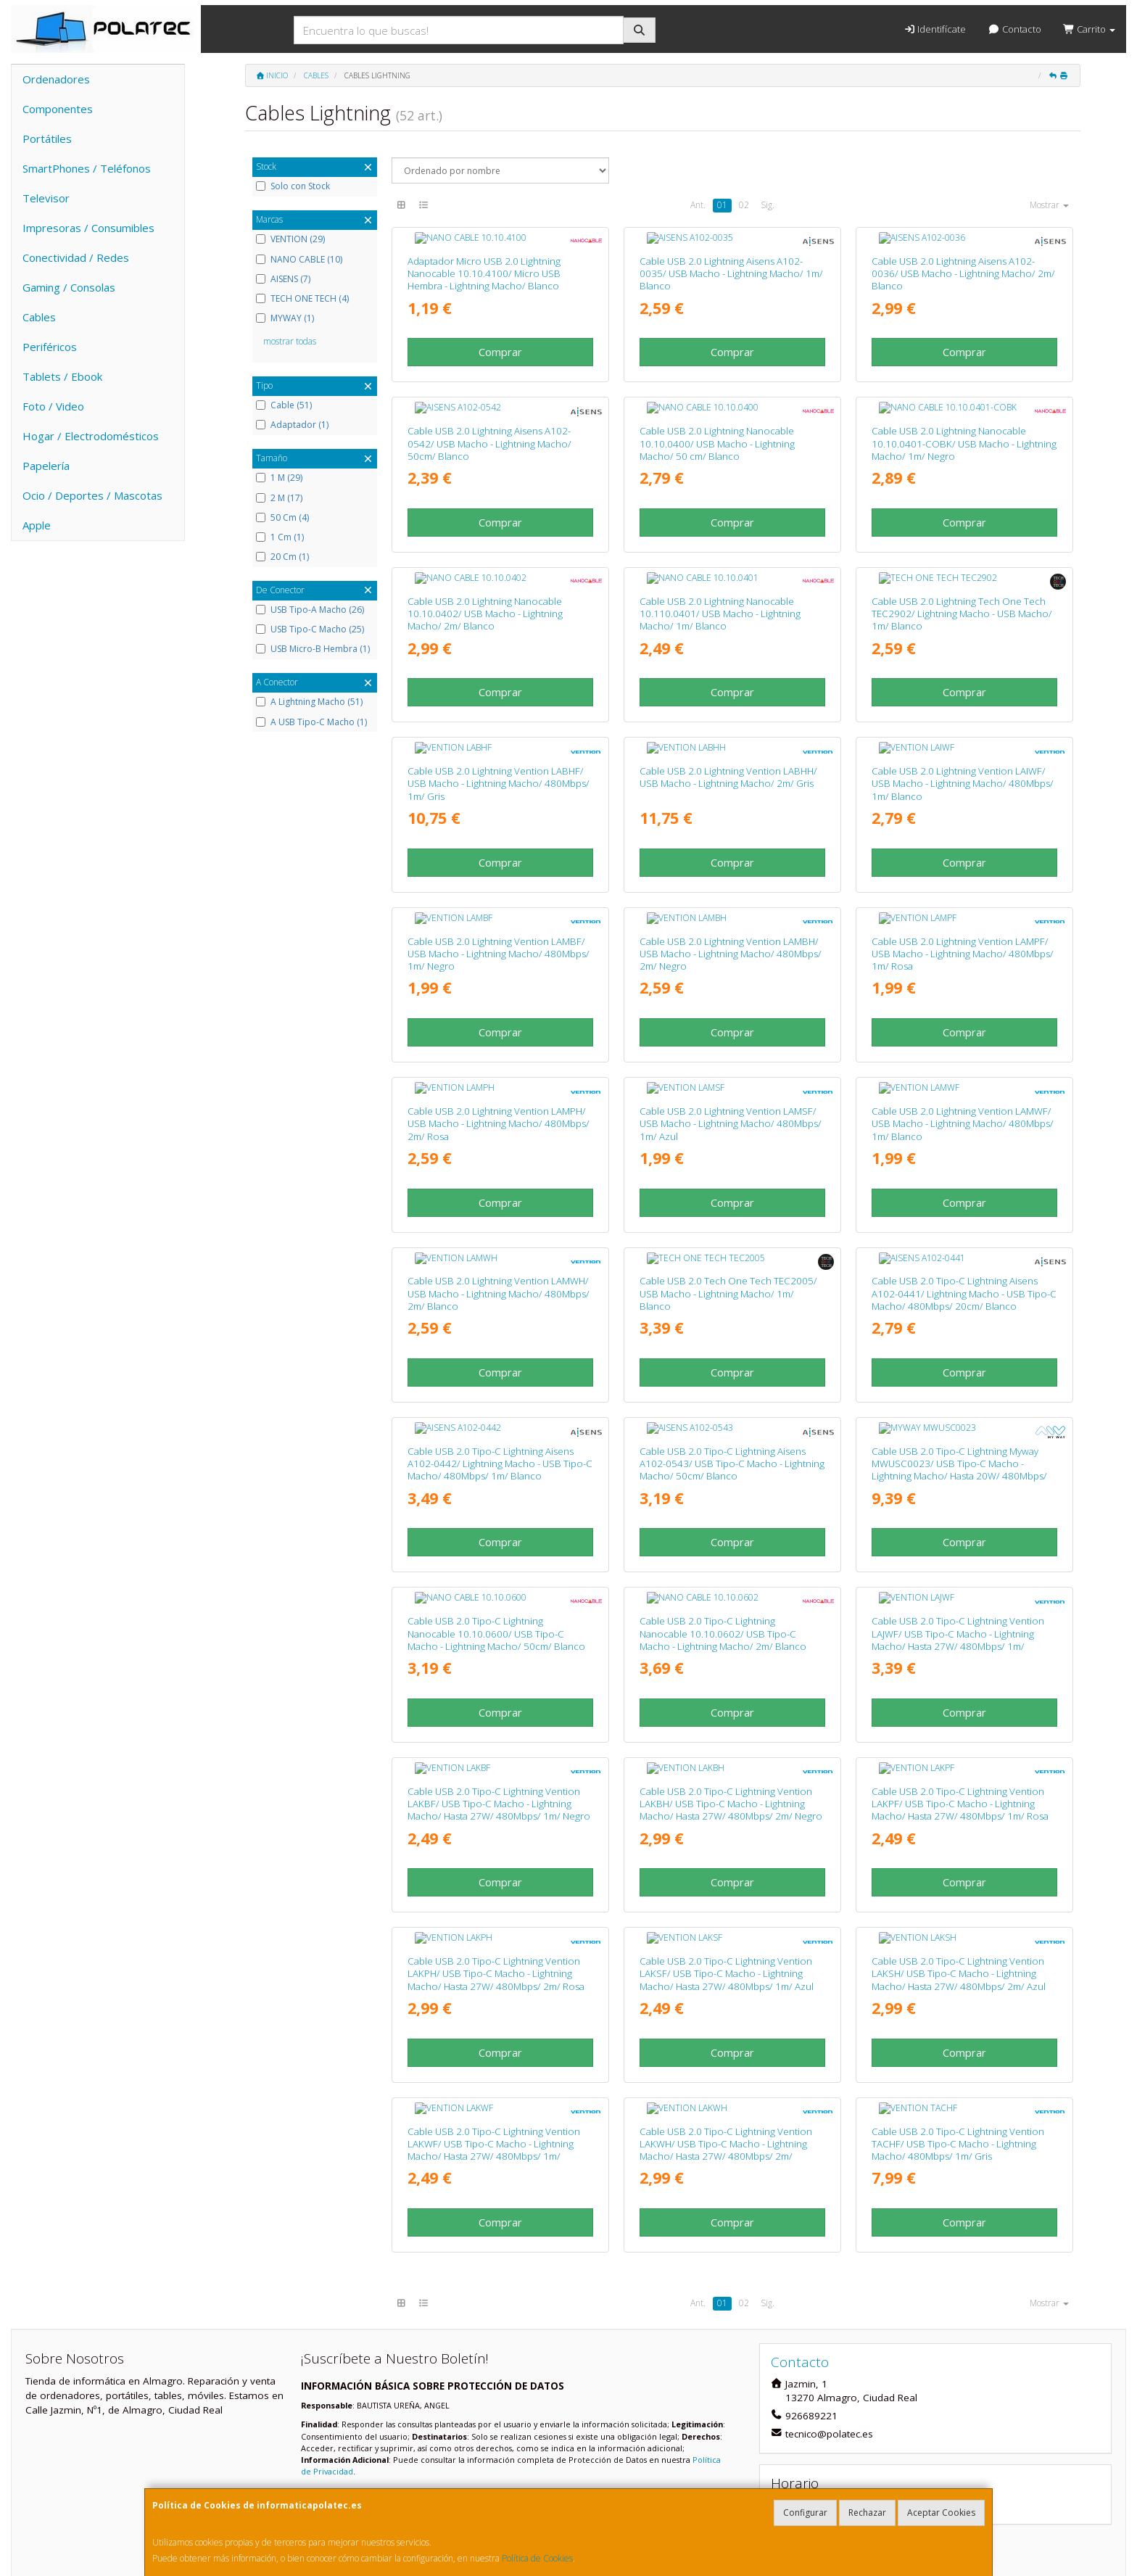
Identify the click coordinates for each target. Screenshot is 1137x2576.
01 (722, 205)
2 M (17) (279, 498)
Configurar (805, 2512)
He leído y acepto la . (403, 2365)
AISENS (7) (283, 279)
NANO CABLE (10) (299, 259)
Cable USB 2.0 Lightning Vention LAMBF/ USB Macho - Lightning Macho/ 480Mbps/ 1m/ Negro (499, 897)
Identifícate (935, 29)
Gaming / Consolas (68, 287)
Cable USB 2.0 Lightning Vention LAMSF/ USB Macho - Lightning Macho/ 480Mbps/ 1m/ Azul (731, 1055)
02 (744, 205)
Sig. (767, 205)
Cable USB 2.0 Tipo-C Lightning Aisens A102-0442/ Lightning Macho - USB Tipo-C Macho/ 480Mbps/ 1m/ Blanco (500, 1372)
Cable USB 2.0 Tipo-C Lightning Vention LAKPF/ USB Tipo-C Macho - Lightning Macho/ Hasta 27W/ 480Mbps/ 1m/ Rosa (960, 1689)
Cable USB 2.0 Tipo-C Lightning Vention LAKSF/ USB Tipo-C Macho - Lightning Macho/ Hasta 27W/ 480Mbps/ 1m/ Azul (727, 1847)
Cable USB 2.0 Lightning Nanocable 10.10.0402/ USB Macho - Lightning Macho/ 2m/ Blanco (485, 579)
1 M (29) (279, 478)
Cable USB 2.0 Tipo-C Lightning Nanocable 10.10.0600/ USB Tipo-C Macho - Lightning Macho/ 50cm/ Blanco (496, 1530)
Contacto (1014, 29)
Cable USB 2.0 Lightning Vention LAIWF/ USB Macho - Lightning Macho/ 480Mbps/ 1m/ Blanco (963, 738)
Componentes (57, 109)
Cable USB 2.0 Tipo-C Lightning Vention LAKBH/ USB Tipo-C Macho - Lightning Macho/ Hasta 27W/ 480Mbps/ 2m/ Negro (731, 1689)
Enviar (475, 2402)
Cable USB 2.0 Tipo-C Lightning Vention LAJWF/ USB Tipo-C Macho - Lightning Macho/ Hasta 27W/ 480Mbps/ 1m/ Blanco (958, 1536)
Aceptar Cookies (941, 2512)
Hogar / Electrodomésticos (90, 436)
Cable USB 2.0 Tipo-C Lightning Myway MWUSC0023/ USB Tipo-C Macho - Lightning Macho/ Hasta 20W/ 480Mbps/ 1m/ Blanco (959, 1378)
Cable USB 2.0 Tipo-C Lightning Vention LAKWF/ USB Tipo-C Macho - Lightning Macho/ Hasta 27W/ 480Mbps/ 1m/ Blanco (494, 2012)
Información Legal (573, 2445)
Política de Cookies (537, 2558)
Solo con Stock (293, 186)
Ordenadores (56, 79)
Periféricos (49, 346)
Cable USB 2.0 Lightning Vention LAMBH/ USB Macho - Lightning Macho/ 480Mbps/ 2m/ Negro (731, 897)
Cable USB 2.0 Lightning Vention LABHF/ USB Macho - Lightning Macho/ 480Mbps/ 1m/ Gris (499, 738)
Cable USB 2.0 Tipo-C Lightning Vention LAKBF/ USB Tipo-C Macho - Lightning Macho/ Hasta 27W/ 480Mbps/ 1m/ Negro (499, 1689)
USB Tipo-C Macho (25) (310, 629)
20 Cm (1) (282, 557)
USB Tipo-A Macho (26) (310, 610)
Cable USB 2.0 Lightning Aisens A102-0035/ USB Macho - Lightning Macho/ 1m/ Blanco (731, 262)
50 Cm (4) (282, 518)
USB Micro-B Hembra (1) (313, 649)
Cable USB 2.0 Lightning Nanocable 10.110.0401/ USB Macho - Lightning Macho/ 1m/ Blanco (720, 579)
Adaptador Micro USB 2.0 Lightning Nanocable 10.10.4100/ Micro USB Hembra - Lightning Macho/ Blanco (484, 262)
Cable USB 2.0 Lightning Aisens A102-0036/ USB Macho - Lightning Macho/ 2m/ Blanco (963, 262)
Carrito (1089, 29)
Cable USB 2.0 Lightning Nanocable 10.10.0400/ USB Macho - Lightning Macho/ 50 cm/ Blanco (717, 421)
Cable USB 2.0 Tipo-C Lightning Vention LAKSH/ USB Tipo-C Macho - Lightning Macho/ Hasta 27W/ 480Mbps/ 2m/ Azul (959, 1847)
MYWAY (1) (285, 318)
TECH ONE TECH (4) (302, 299)
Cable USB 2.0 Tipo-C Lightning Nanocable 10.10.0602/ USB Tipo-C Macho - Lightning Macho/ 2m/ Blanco (723, 1530)
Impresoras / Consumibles (88, 227)
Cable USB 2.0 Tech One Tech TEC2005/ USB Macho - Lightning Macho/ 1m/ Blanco (728, 1213)
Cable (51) (284, 405)
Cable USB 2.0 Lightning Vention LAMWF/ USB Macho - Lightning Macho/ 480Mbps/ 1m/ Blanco (963, 1055)
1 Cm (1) (280, 537)
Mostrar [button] (1049, 205)
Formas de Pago (569, 2475)
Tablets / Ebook (62, 376)
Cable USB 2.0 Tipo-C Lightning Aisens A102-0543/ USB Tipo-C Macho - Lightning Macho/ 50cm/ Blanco (732, 1372)
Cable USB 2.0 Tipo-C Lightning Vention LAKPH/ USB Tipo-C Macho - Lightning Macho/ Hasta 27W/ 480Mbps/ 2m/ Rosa (496, 1847)
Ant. (698, 205)
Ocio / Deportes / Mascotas (92, 495)
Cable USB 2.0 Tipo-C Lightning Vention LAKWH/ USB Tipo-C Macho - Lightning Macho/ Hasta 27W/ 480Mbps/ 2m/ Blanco (726, 2012)
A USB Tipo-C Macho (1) (311, 722)
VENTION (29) (290, 239)
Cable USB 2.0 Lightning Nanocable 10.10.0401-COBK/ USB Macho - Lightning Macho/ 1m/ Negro (964, 421)
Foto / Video (53, 406)
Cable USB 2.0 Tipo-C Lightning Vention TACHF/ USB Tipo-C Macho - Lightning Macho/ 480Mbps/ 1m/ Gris (958, 2006)
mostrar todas (289, 341)
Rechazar (867, 2512)
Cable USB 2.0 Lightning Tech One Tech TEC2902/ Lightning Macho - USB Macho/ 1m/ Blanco (962, 579)
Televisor (46, 198)
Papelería (46, 465)
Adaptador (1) (292, 425)
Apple (36, 525)
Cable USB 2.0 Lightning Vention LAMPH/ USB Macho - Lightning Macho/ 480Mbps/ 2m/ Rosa (499, 1055)
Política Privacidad (343, 2460)
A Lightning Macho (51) (309, 702)
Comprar (500, 341)
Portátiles (47, 138)
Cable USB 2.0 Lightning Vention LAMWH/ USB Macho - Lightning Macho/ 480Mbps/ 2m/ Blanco (499, 1213)
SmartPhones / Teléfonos (86, 168)
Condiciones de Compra (357, 2475)
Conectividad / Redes (75, 257)
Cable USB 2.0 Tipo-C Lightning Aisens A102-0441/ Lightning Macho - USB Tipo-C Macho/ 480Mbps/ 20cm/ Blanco (964, 1213)
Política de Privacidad (444, 2365)
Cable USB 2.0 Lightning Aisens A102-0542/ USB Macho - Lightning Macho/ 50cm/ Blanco (489, 421)
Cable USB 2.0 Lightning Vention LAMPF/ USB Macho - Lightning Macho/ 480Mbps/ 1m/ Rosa (963, 897)
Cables (39, 317)
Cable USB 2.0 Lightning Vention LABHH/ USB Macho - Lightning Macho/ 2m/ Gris (728, 731)
